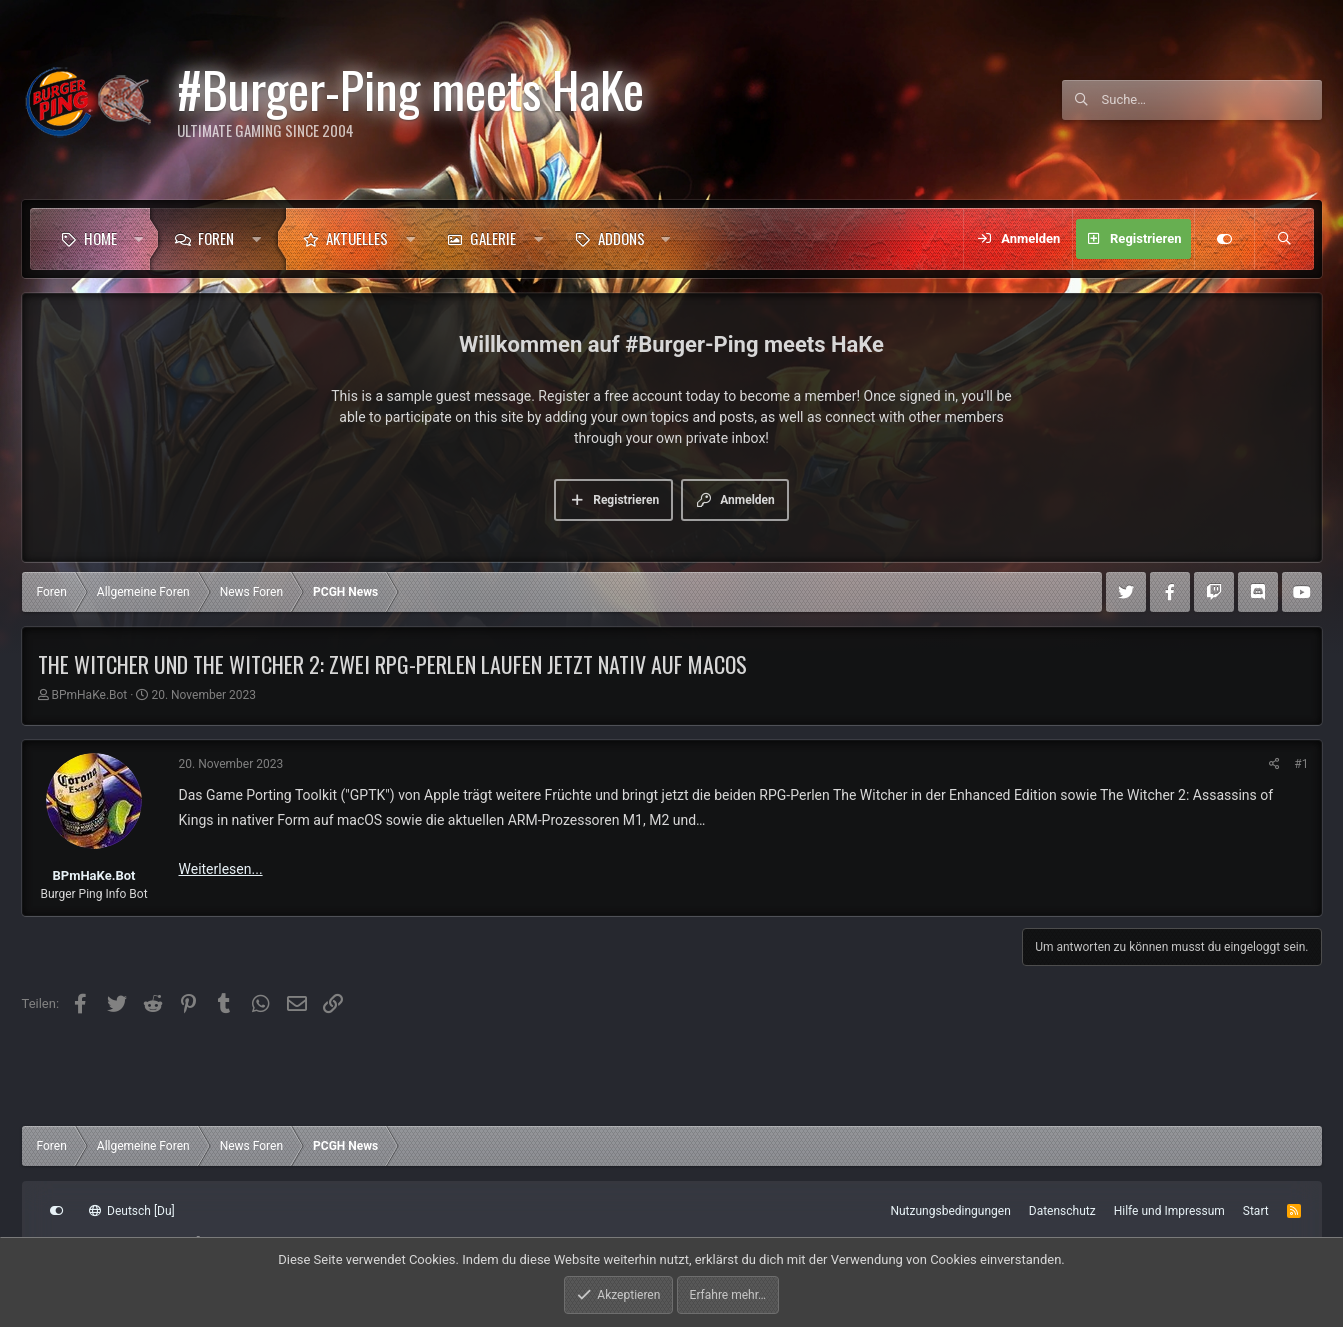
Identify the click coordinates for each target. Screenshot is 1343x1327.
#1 (1301, 764)
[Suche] (1212, 100)
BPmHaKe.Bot (89, 695)
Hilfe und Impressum (1169, 1211)
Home (100, 238)
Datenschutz (1062, 1211)
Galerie (493, 238)
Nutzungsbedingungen (950, 1211)
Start (1256, 1211)
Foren (216, 238)
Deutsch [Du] (132, 1211)
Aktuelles (357, 238)
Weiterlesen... (221, 869)
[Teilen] (1274, 764)
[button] (138, 239)
